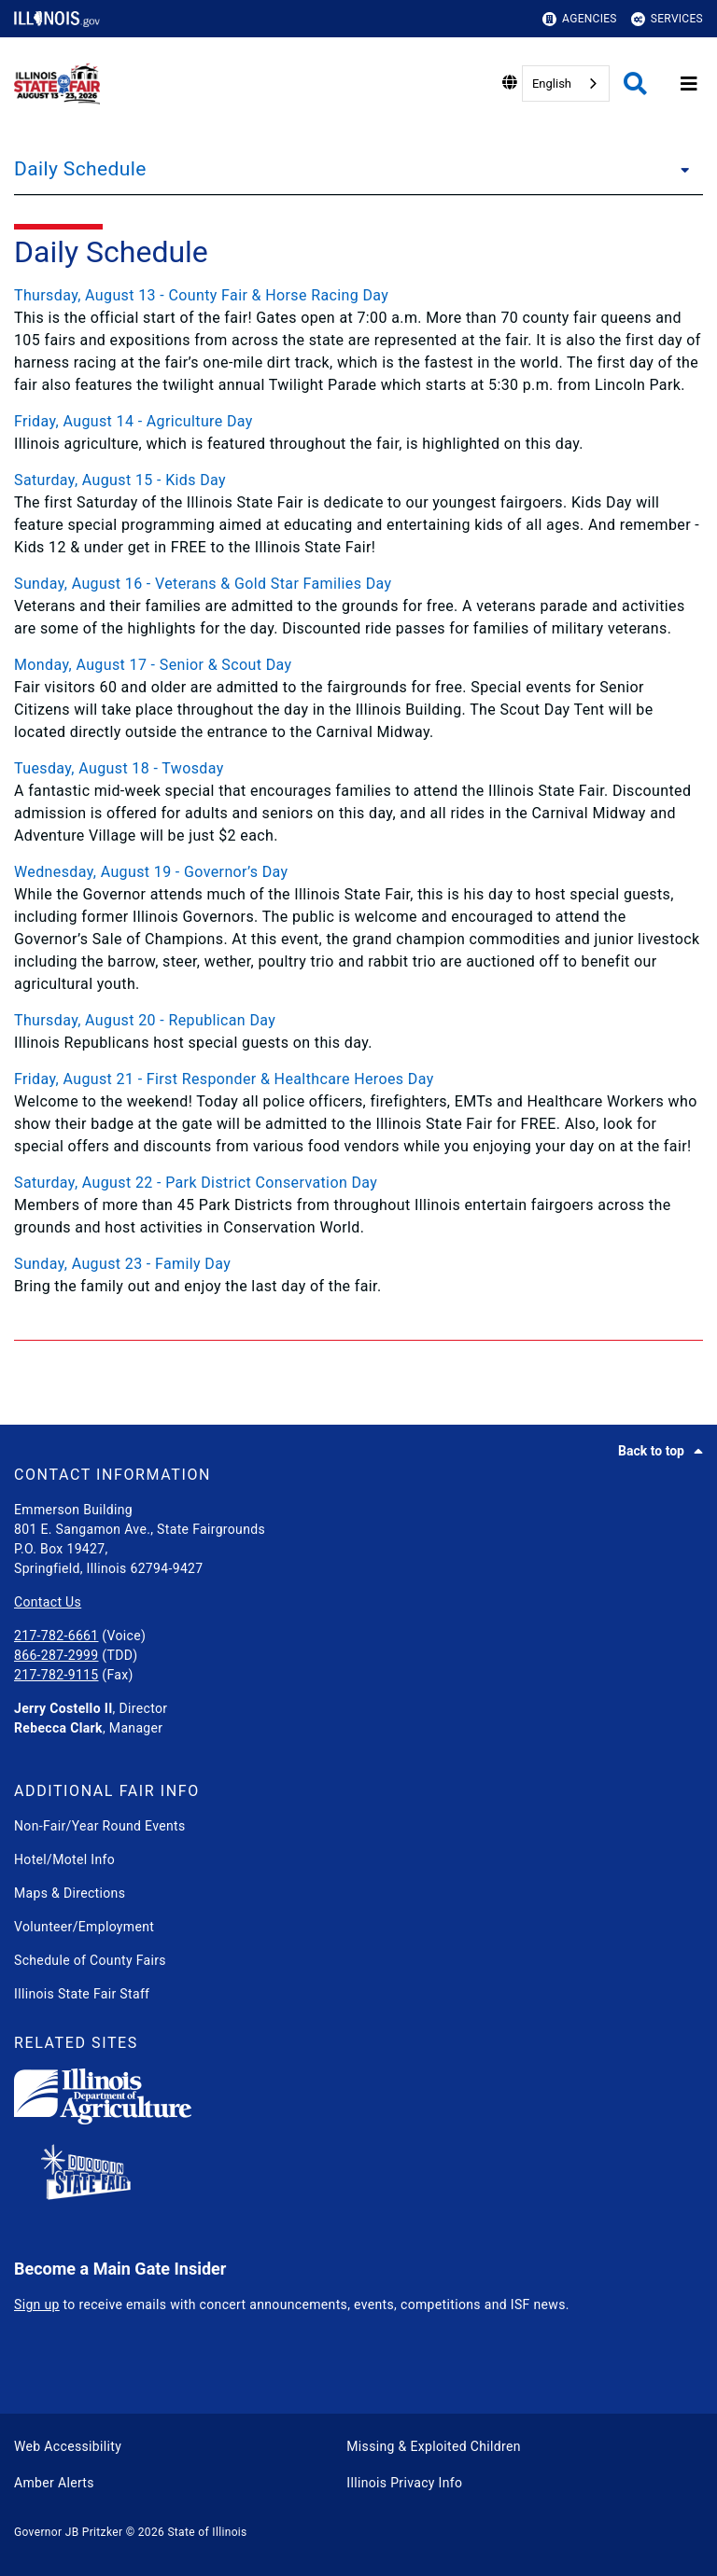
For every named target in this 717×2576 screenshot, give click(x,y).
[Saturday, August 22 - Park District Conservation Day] (358, 1183)
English (551, 84)
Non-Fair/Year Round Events (100, 1825)
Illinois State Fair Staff (81, 1993)
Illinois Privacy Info (404, 2482)
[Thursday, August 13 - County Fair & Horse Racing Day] (358, 296)
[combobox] (566, 83)
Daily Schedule (80, 169)
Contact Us (47, 1601)
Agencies (579, 19)
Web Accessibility (67, 2446)
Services (667, 19)
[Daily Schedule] (679, 169)
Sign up (37, 2304)
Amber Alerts (54, 2482)
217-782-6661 (56, 1635)
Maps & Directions (69, 1893)
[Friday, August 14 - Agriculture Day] (358, 422)
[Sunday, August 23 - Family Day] (358, 1264)
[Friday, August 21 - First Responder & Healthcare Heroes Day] (358, 1079)
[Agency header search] (635, 83)
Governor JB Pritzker (68, 2532)
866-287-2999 (56, 1655)
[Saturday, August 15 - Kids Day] (358, 480)
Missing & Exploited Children (433, 2446)
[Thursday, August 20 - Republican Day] (358, 1021)
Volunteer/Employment (84, 1926)
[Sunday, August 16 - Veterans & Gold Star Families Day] (358, 584)
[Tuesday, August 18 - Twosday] (358, 769)
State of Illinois (206, 2532)
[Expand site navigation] (689, 84)
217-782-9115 (56, 1674)
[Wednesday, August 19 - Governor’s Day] (358, 872)
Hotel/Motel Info (64, 1859)
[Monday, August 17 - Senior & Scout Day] (358, 665)
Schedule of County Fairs (90, 1960)
